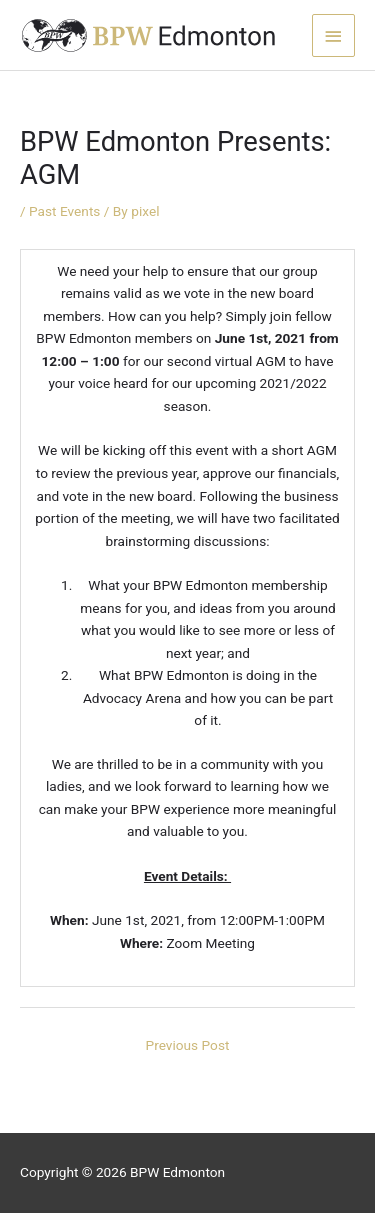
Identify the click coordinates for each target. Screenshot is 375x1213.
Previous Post (188, 1045)
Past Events (64, 211)
